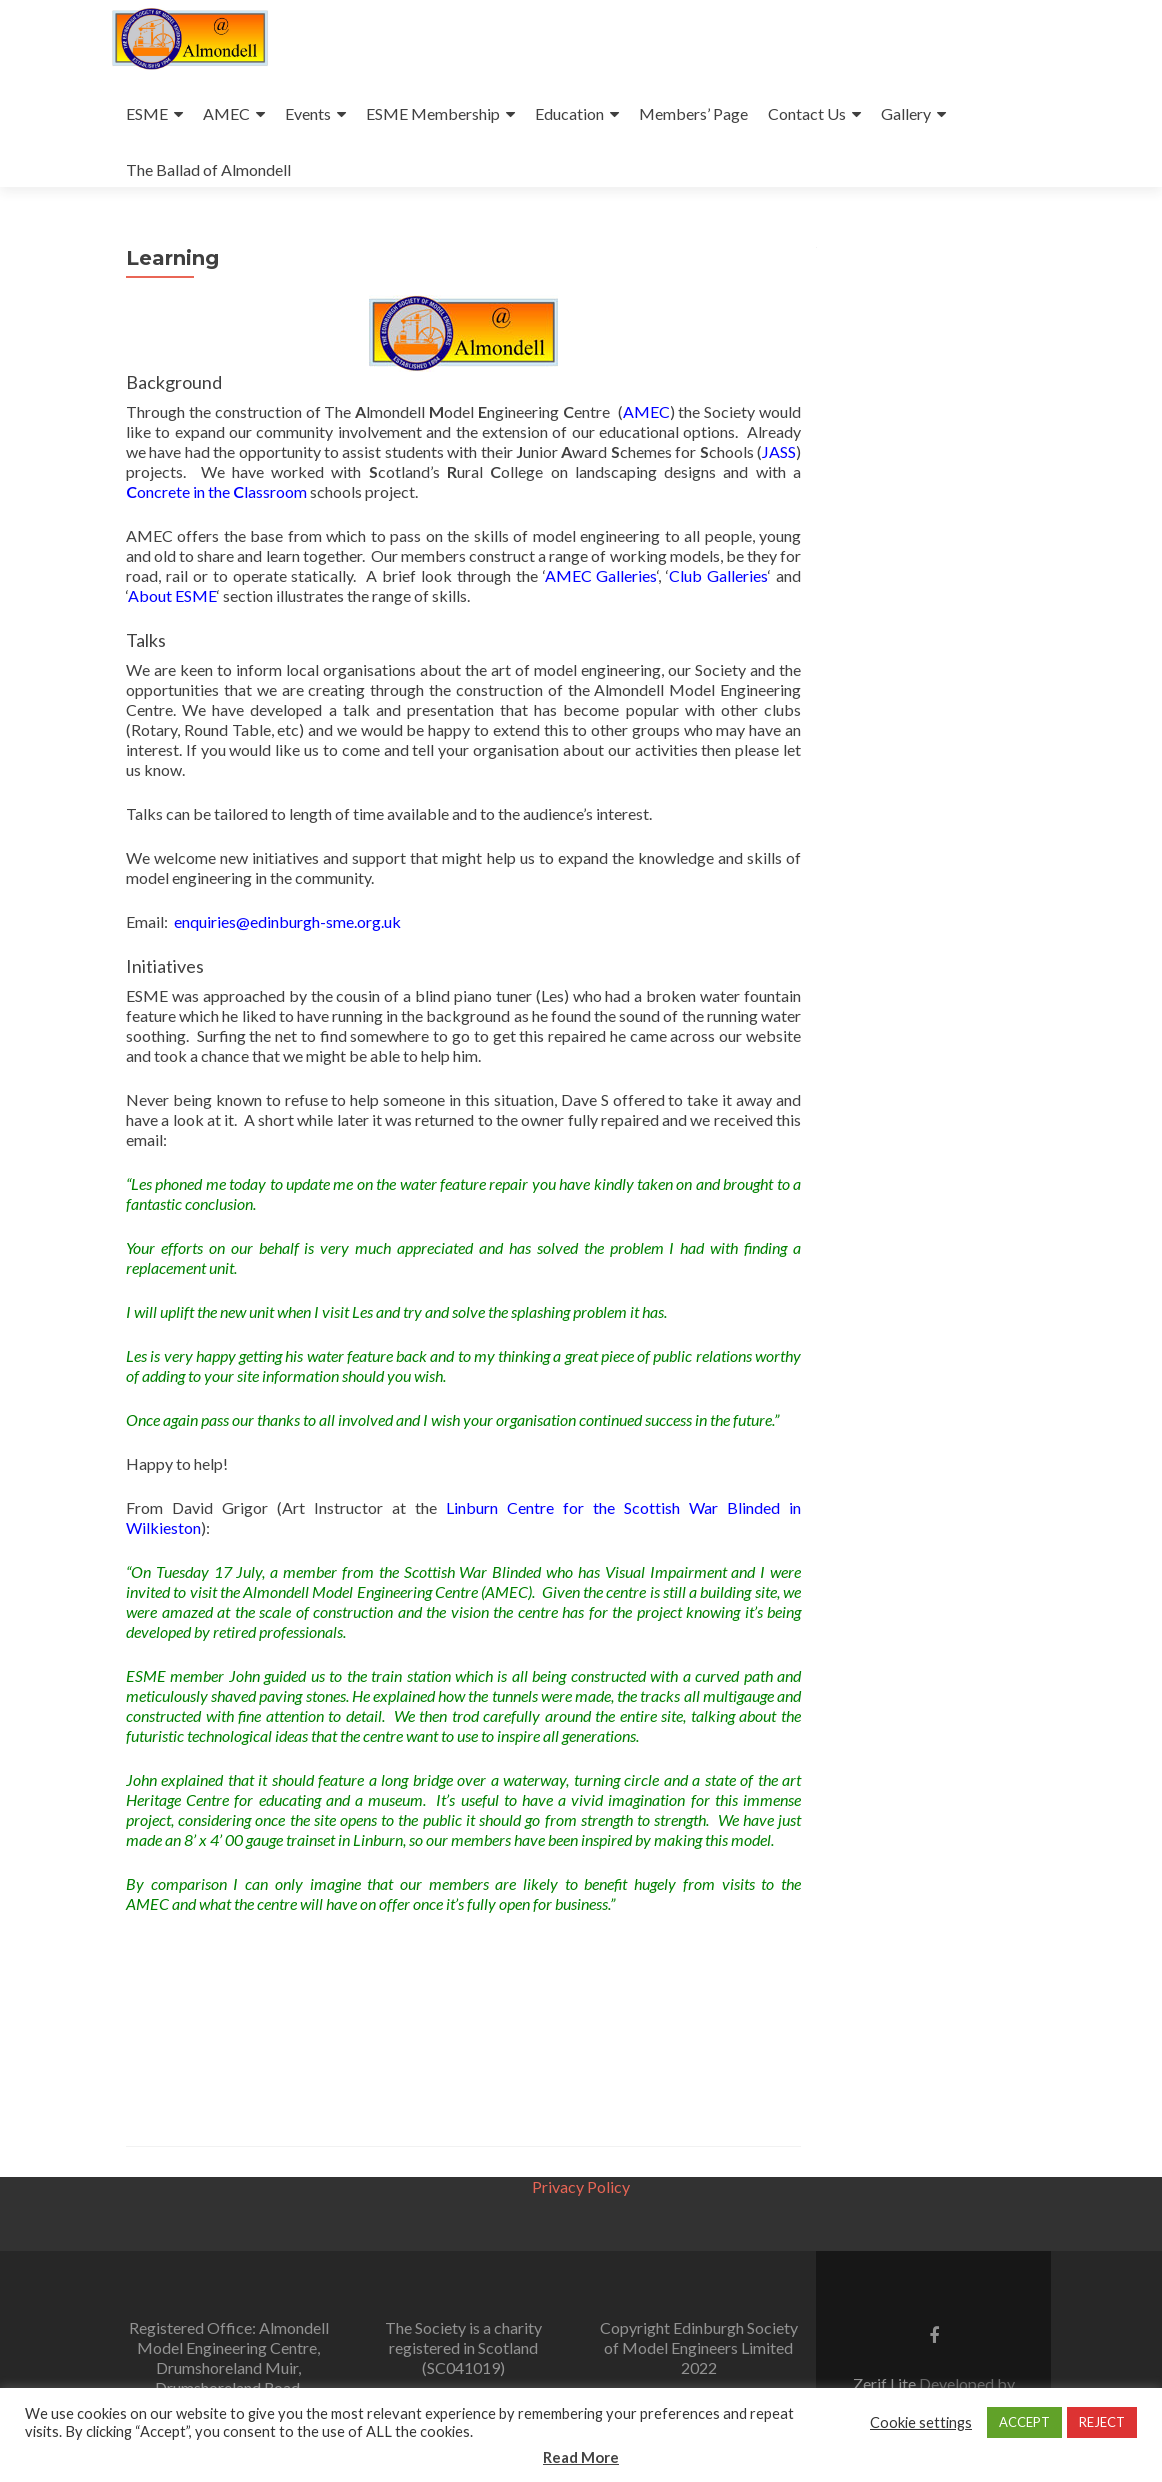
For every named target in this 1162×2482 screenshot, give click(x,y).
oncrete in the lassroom (216, 491)
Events (308, 113)
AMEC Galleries (601, 575)
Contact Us (807, 113)
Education (569, 113)
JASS (779, 451)
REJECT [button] (1102, 2422)
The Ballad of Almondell (208, 169)
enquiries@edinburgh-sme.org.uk (287, 921)
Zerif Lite (886, 2383)
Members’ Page (693, 113)
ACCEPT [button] (1024, 2422)
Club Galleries (718, 575)
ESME (147, 113)
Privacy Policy (581, 2186)
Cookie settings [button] (921, 2422)
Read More (581, 2457)
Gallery (906, 113)
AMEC (226, 113)
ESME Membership (433, 113)
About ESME (172, 595)
